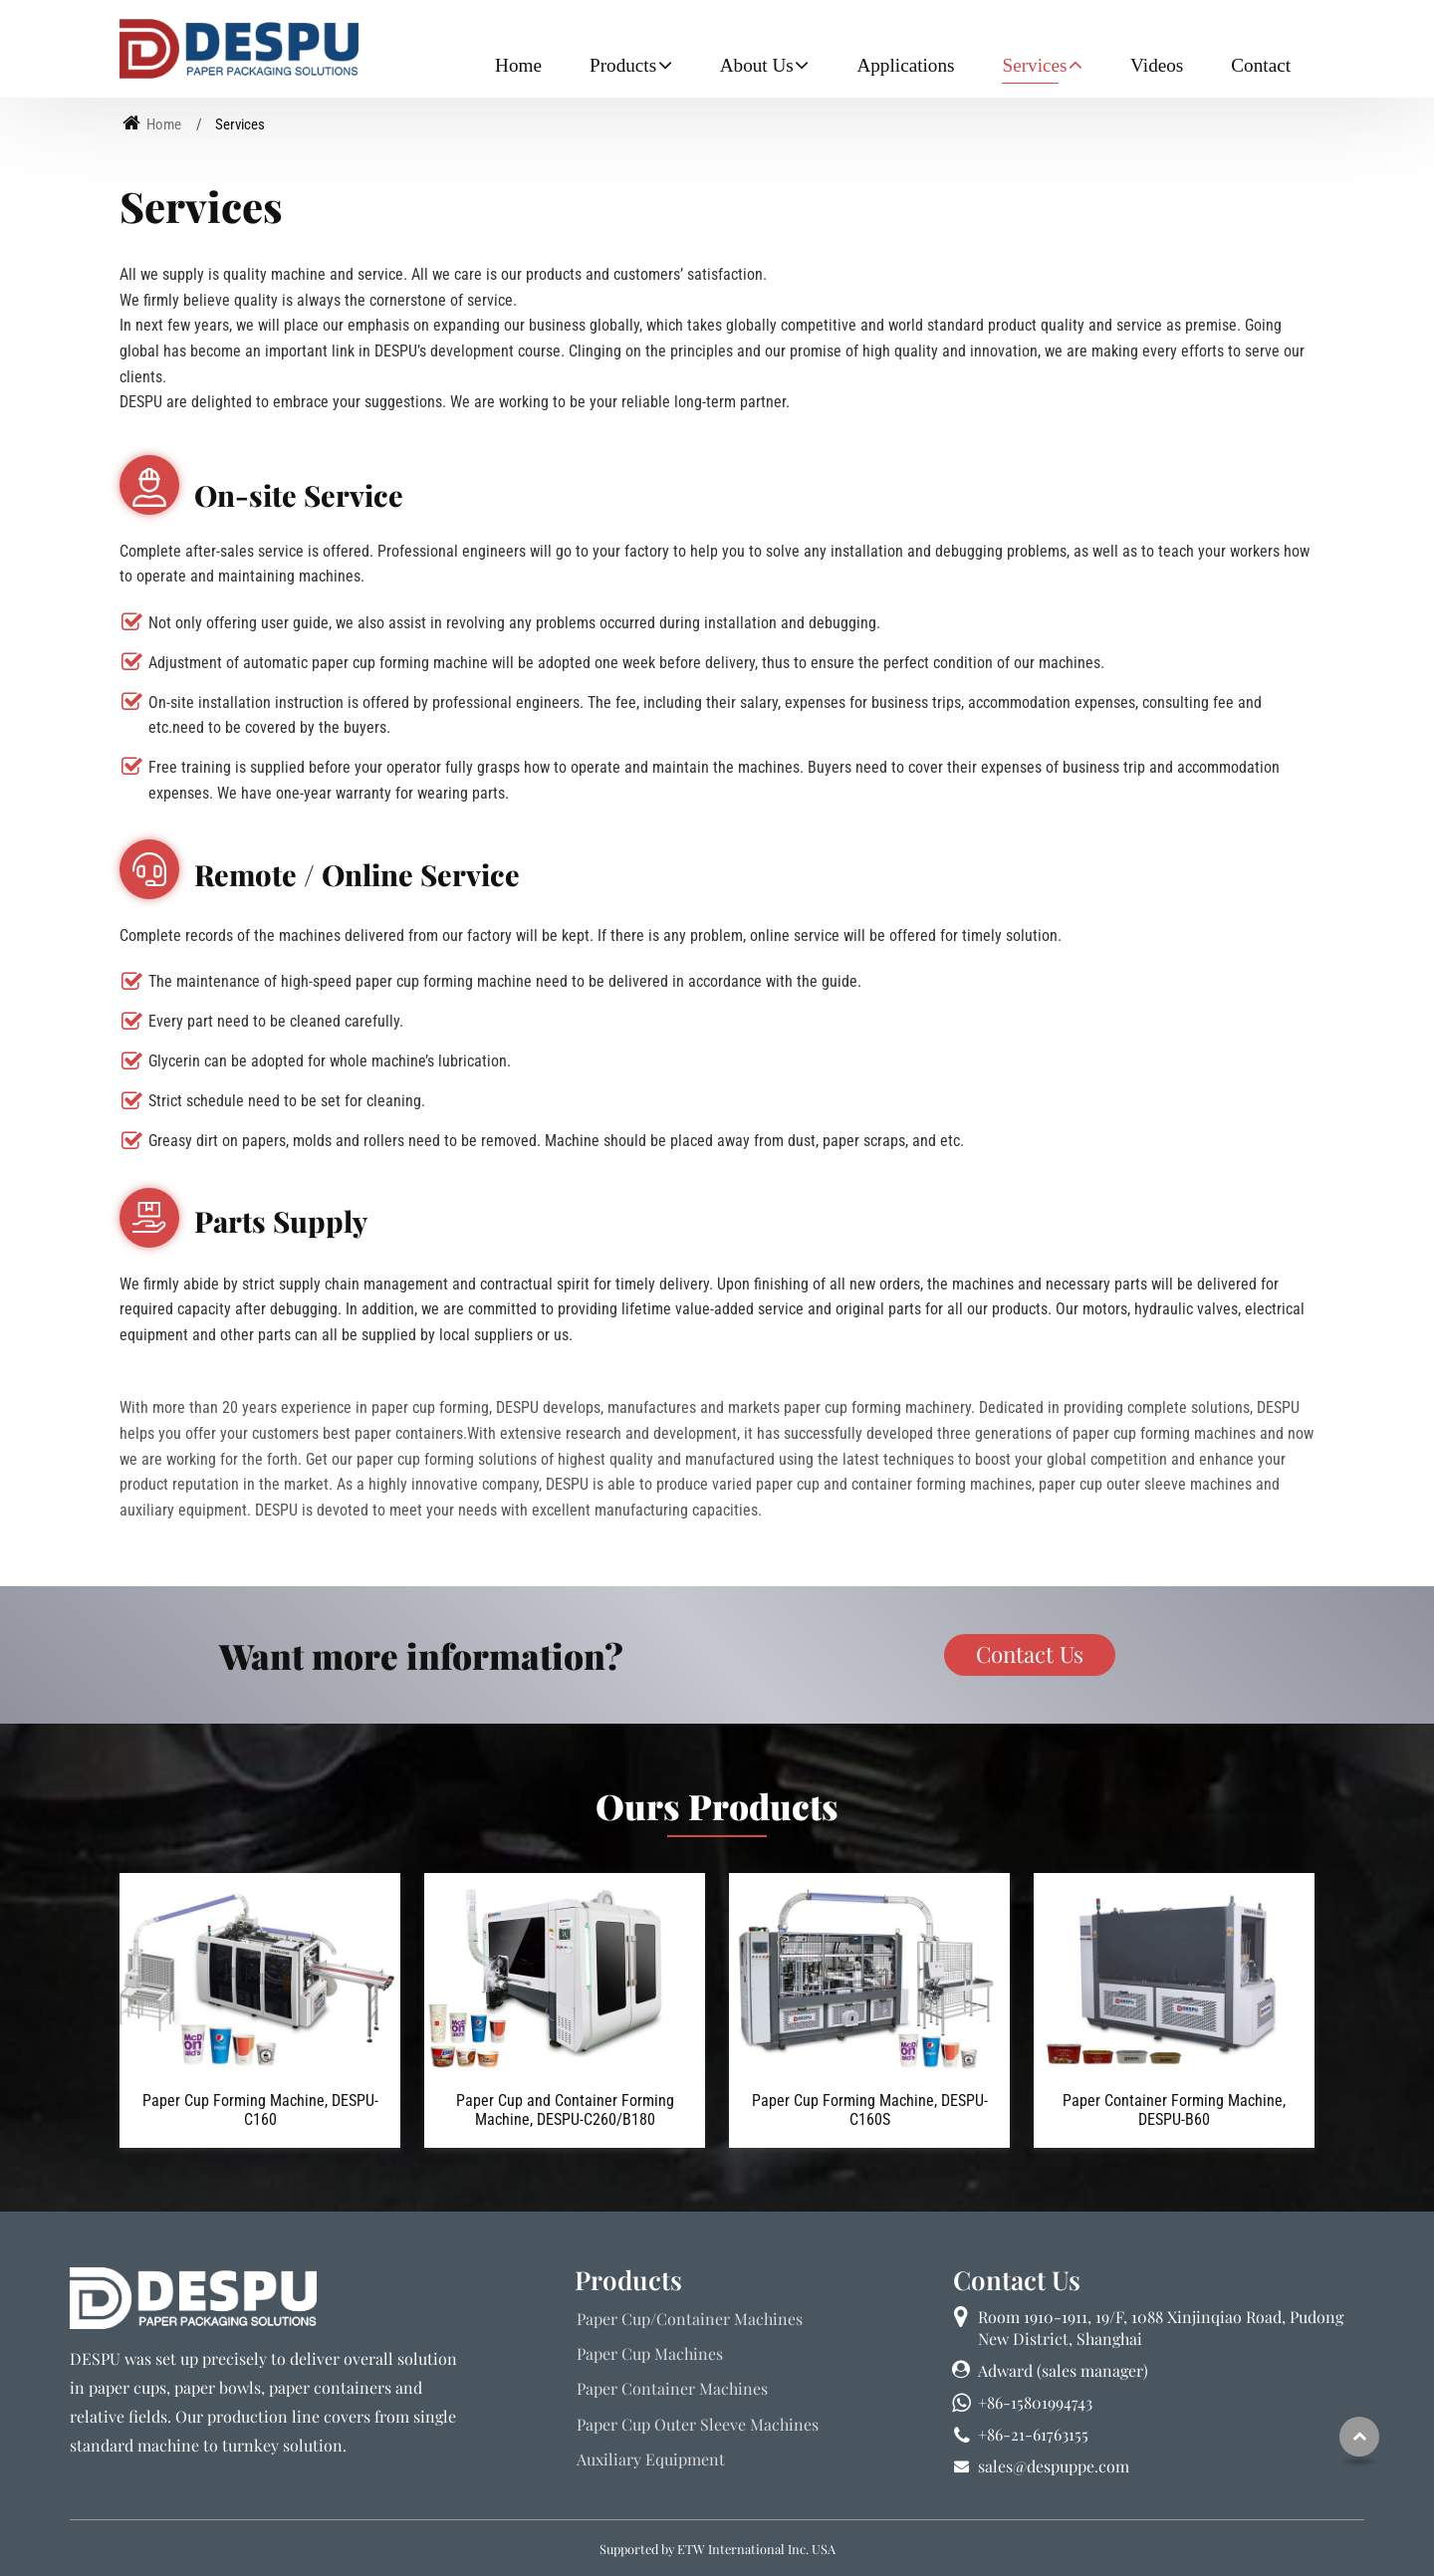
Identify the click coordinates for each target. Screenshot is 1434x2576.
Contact (1261, 65)
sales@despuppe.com (1053, 2466)
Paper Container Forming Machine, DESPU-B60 (1174, 2110)
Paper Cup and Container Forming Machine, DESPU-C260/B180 (565, 2110)
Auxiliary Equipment (651, 2459)
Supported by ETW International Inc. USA (717, 2548)
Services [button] (1034, 65)
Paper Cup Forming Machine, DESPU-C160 (260, 2110)
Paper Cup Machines (650, 2353)
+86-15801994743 (1035, 2402)
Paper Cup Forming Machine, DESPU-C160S (870, 2110)
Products (628, 2279)
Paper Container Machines (672, 2388)
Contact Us (1016, 2279)
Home (518, 65)
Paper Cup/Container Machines (690, 2318)
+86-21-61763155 (1033, 2434)
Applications (905, 65)
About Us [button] (757, 65)
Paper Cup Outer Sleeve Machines (698, 2424)
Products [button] (623, 65)
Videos (1156, 65)
